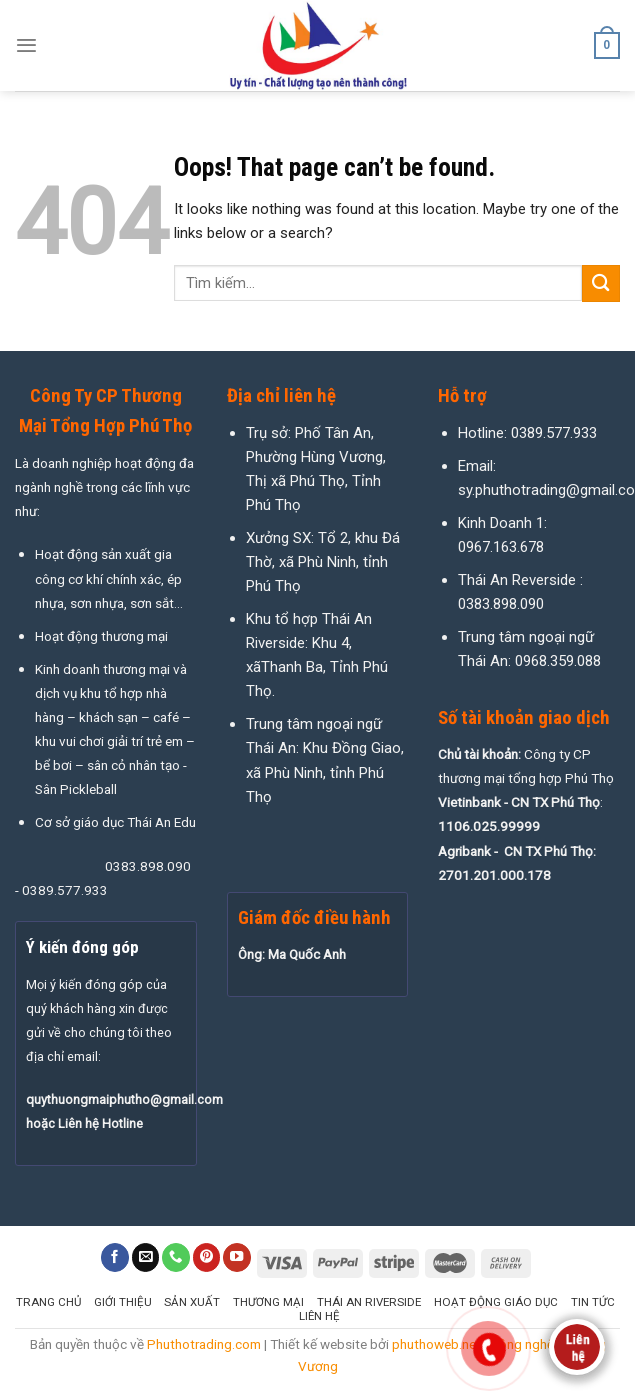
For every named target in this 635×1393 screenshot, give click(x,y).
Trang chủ (48, 1302)
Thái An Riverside (369, 1302)
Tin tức (593, 1302)
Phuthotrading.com (204, 1344)
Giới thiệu (123, 1302)
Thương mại (268, 1302)
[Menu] (26, 45)
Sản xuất (192, 1302)
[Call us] (176, 1257)
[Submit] (601, 283)
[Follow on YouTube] (237, 1257)
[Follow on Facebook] (115, 1257)
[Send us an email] (146, 1257)
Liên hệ (319, 1316)
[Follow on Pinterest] (207, 1257)
